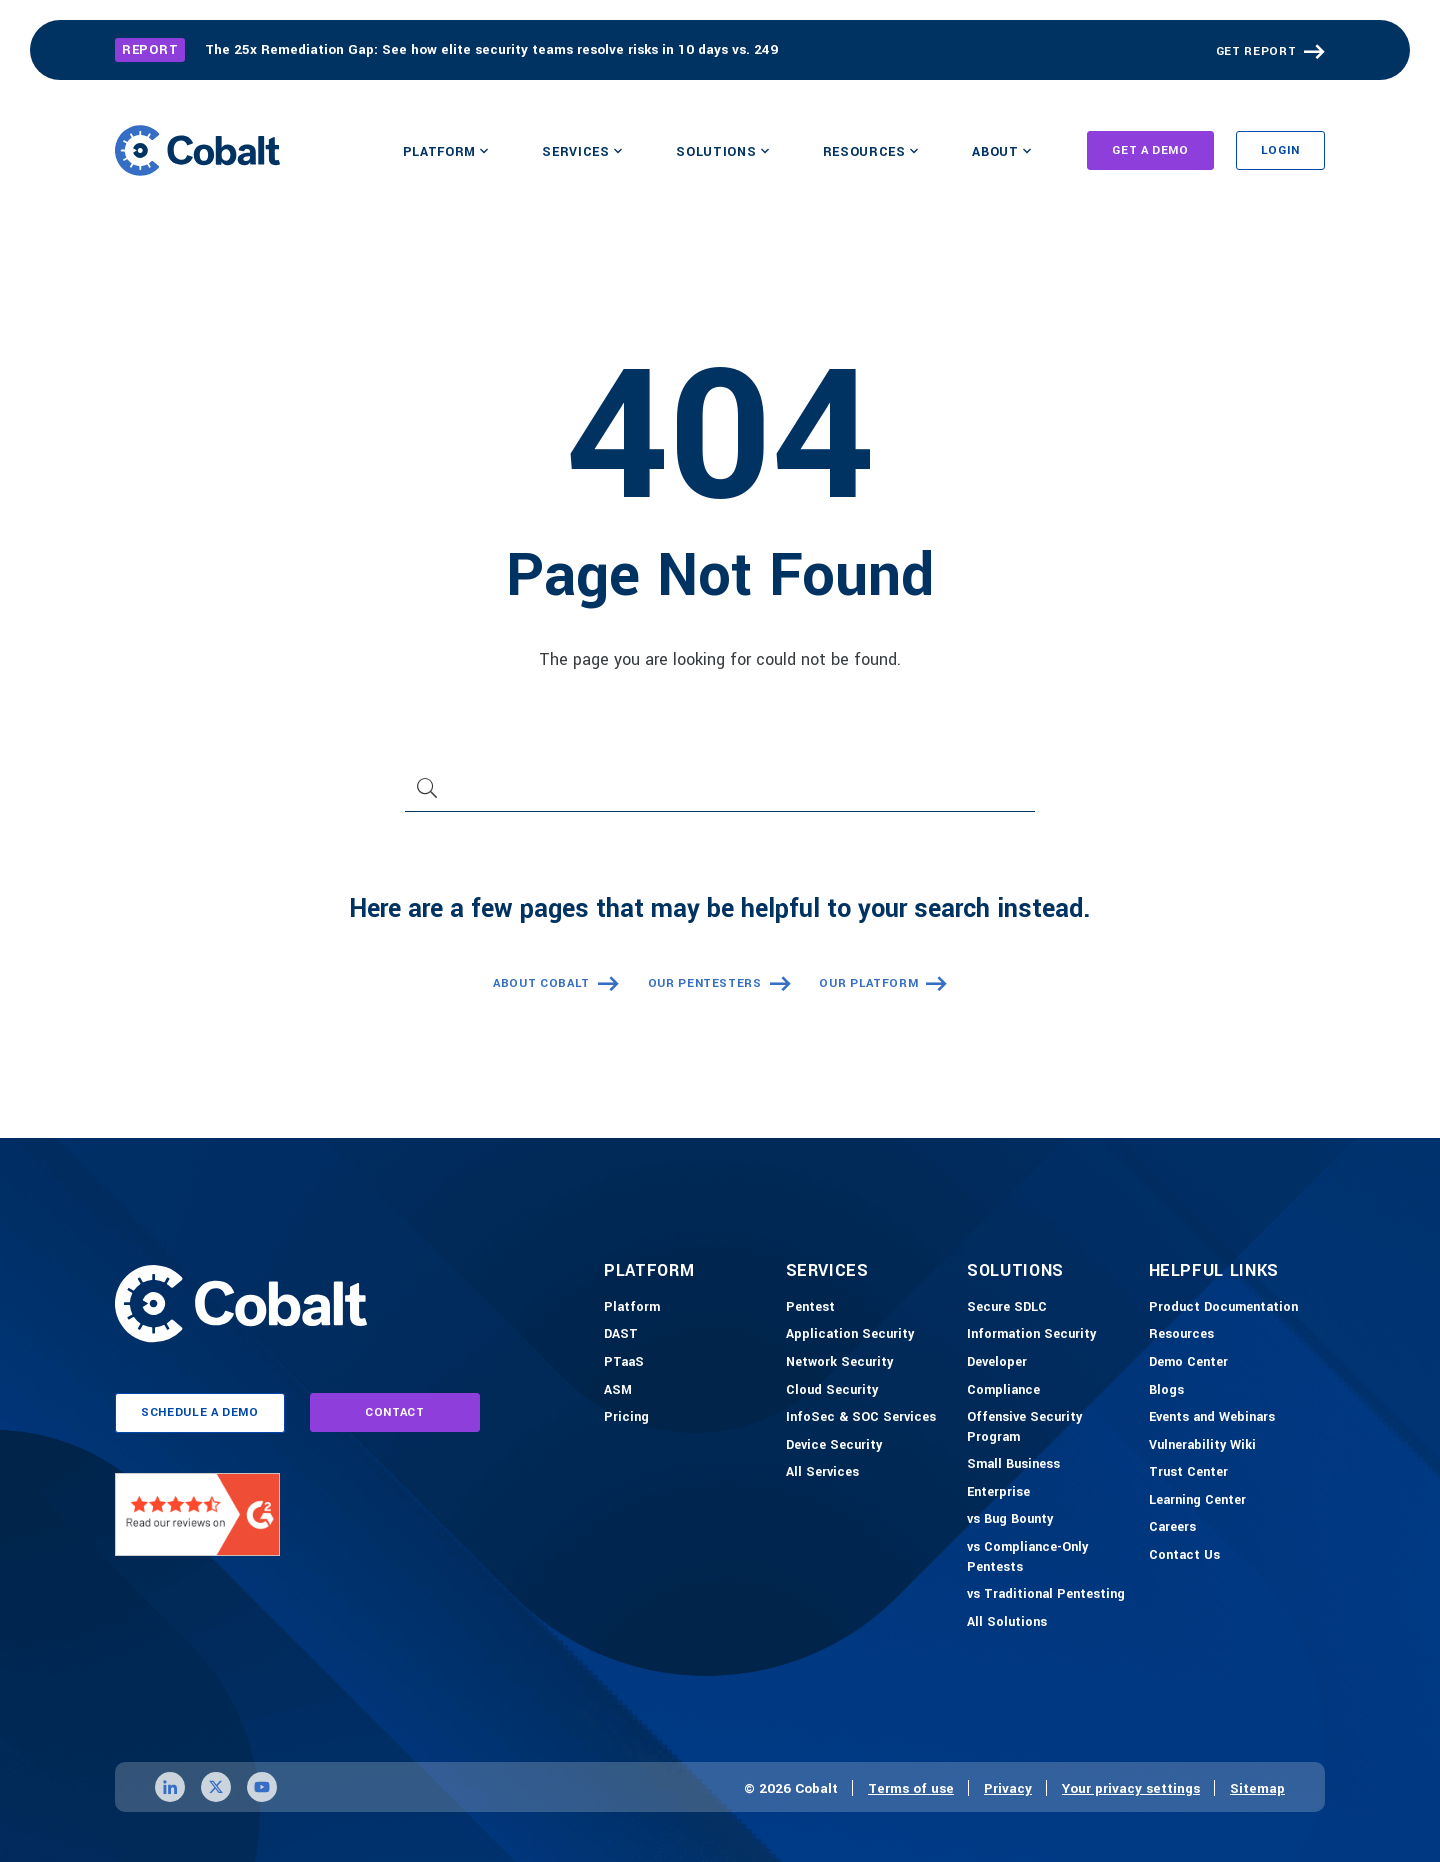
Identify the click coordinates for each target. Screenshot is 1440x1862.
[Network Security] (839, 1363)
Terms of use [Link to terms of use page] (911, 1788)
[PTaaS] (624, 1363)
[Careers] (1172, 1528)
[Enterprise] (998, 1493)
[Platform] (632, 1308)
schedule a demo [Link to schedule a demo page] (200, 1412)
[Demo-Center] (1188, 1363)
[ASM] (618, 1391)
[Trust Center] (1188, 1473)
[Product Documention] (1223, 1308)
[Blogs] (1166, 1391)
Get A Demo (1150, 150)
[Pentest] (810, 1308)
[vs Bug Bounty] (1010, 1520)
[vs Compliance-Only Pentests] (1053, 1557)
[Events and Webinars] (1212, 1418)
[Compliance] (1003, 1391)
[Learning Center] (1197, 1501)
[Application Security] (850, 1335)
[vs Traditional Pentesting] (1046, 1595)
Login (1280, 150)
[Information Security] (1031, 1335)
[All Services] (822, 1473)
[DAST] (621, 1335)
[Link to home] (197, 150)
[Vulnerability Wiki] (1202, 1446)
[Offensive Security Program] (1053, 1427)
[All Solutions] (1007, 1623)
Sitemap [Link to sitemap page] (1257, 1788)
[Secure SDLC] (1007, 1308)
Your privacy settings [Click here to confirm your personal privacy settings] (1131, 1788)
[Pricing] (626, 1418)
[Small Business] (1013, 1465)
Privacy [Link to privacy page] (1008, 1788)
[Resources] (1181, 1335)
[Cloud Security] (832, 1391)
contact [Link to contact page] (395, 1412)
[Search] (720, 796)
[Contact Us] (1184, 1556)
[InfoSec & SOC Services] (861, 1418)
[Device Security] (834, 1446)
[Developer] (997, 1363)
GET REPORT (1256, 51)
